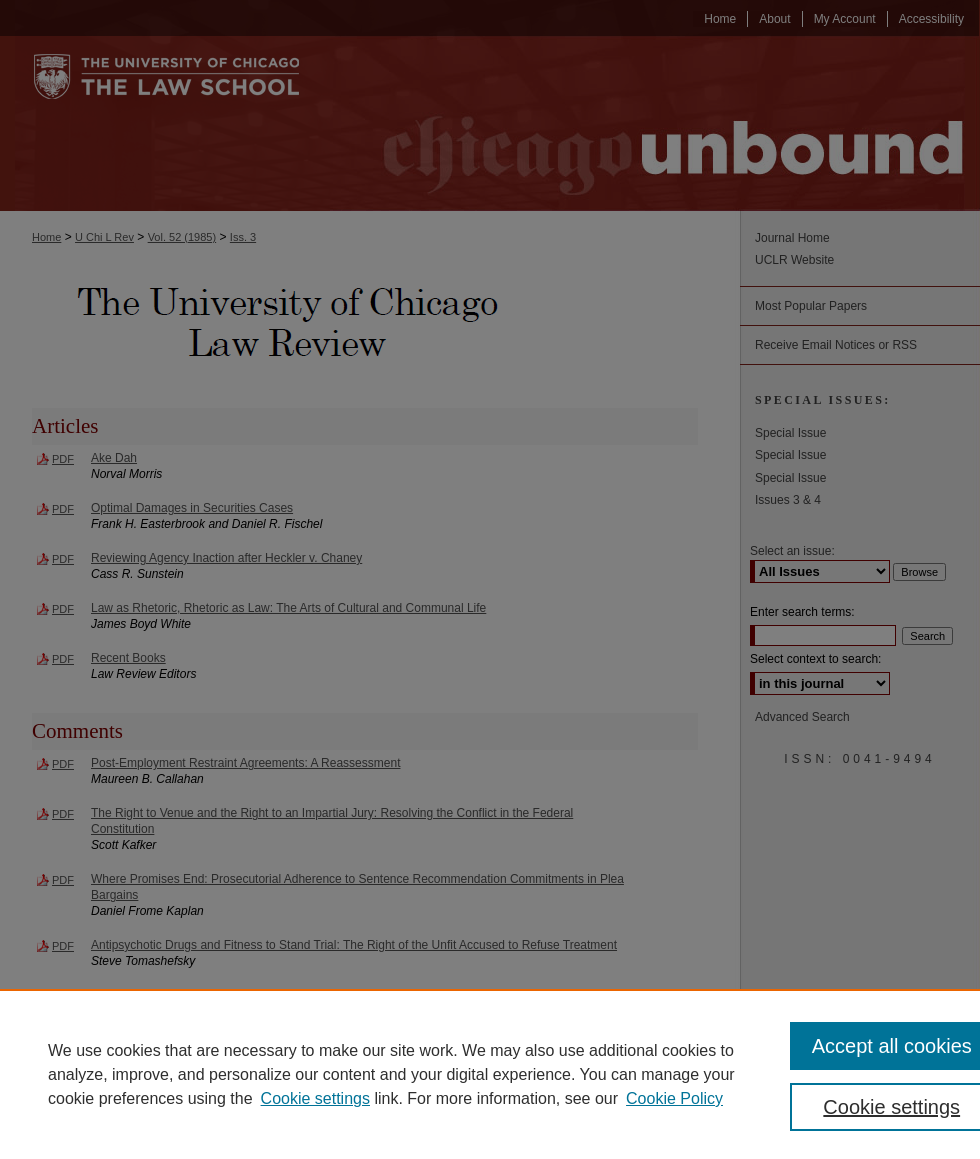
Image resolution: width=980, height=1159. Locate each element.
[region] (490, 1074)
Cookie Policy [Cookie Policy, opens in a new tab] (674, 1098)
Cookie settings (315, 1098)
